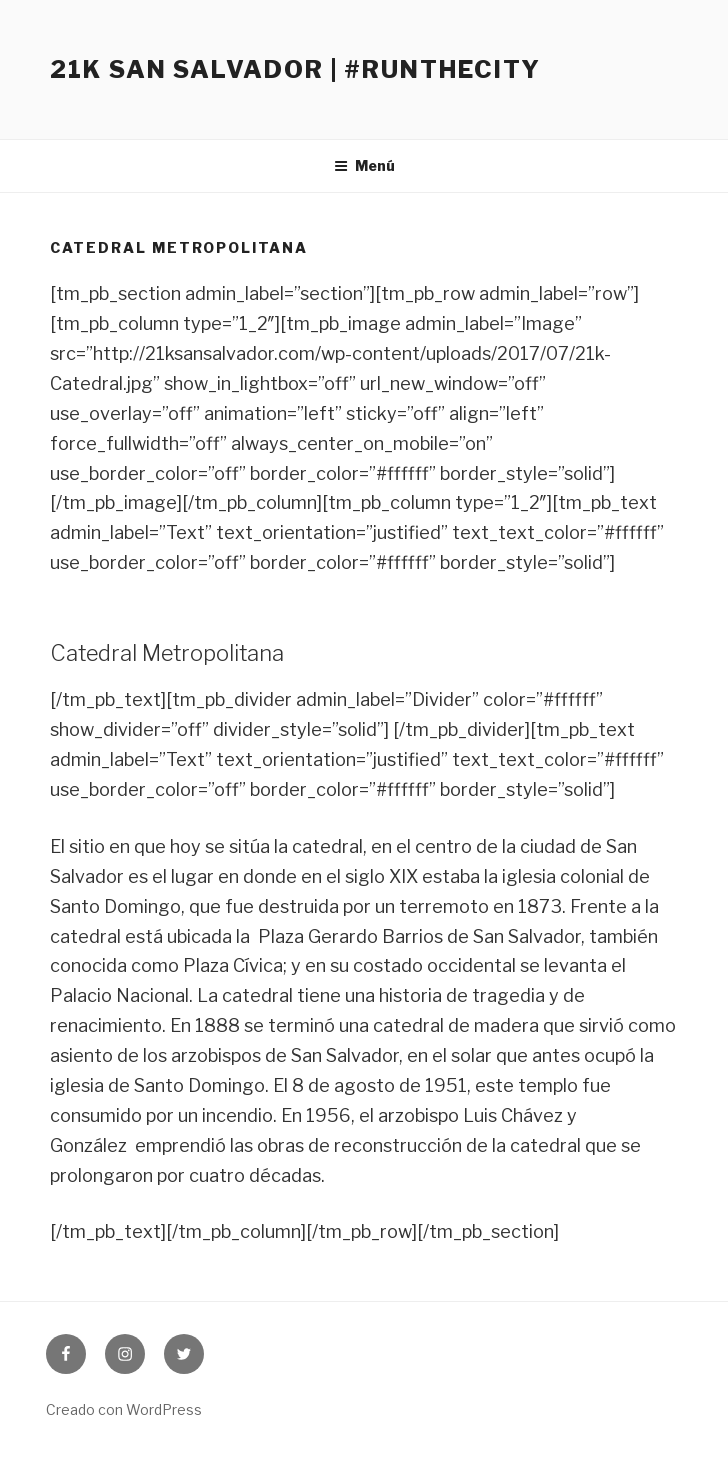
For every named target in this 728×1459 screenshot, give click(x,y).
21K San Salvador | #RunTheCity (295, 69)
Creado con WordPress (124, 1409)
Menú (364, 165)
